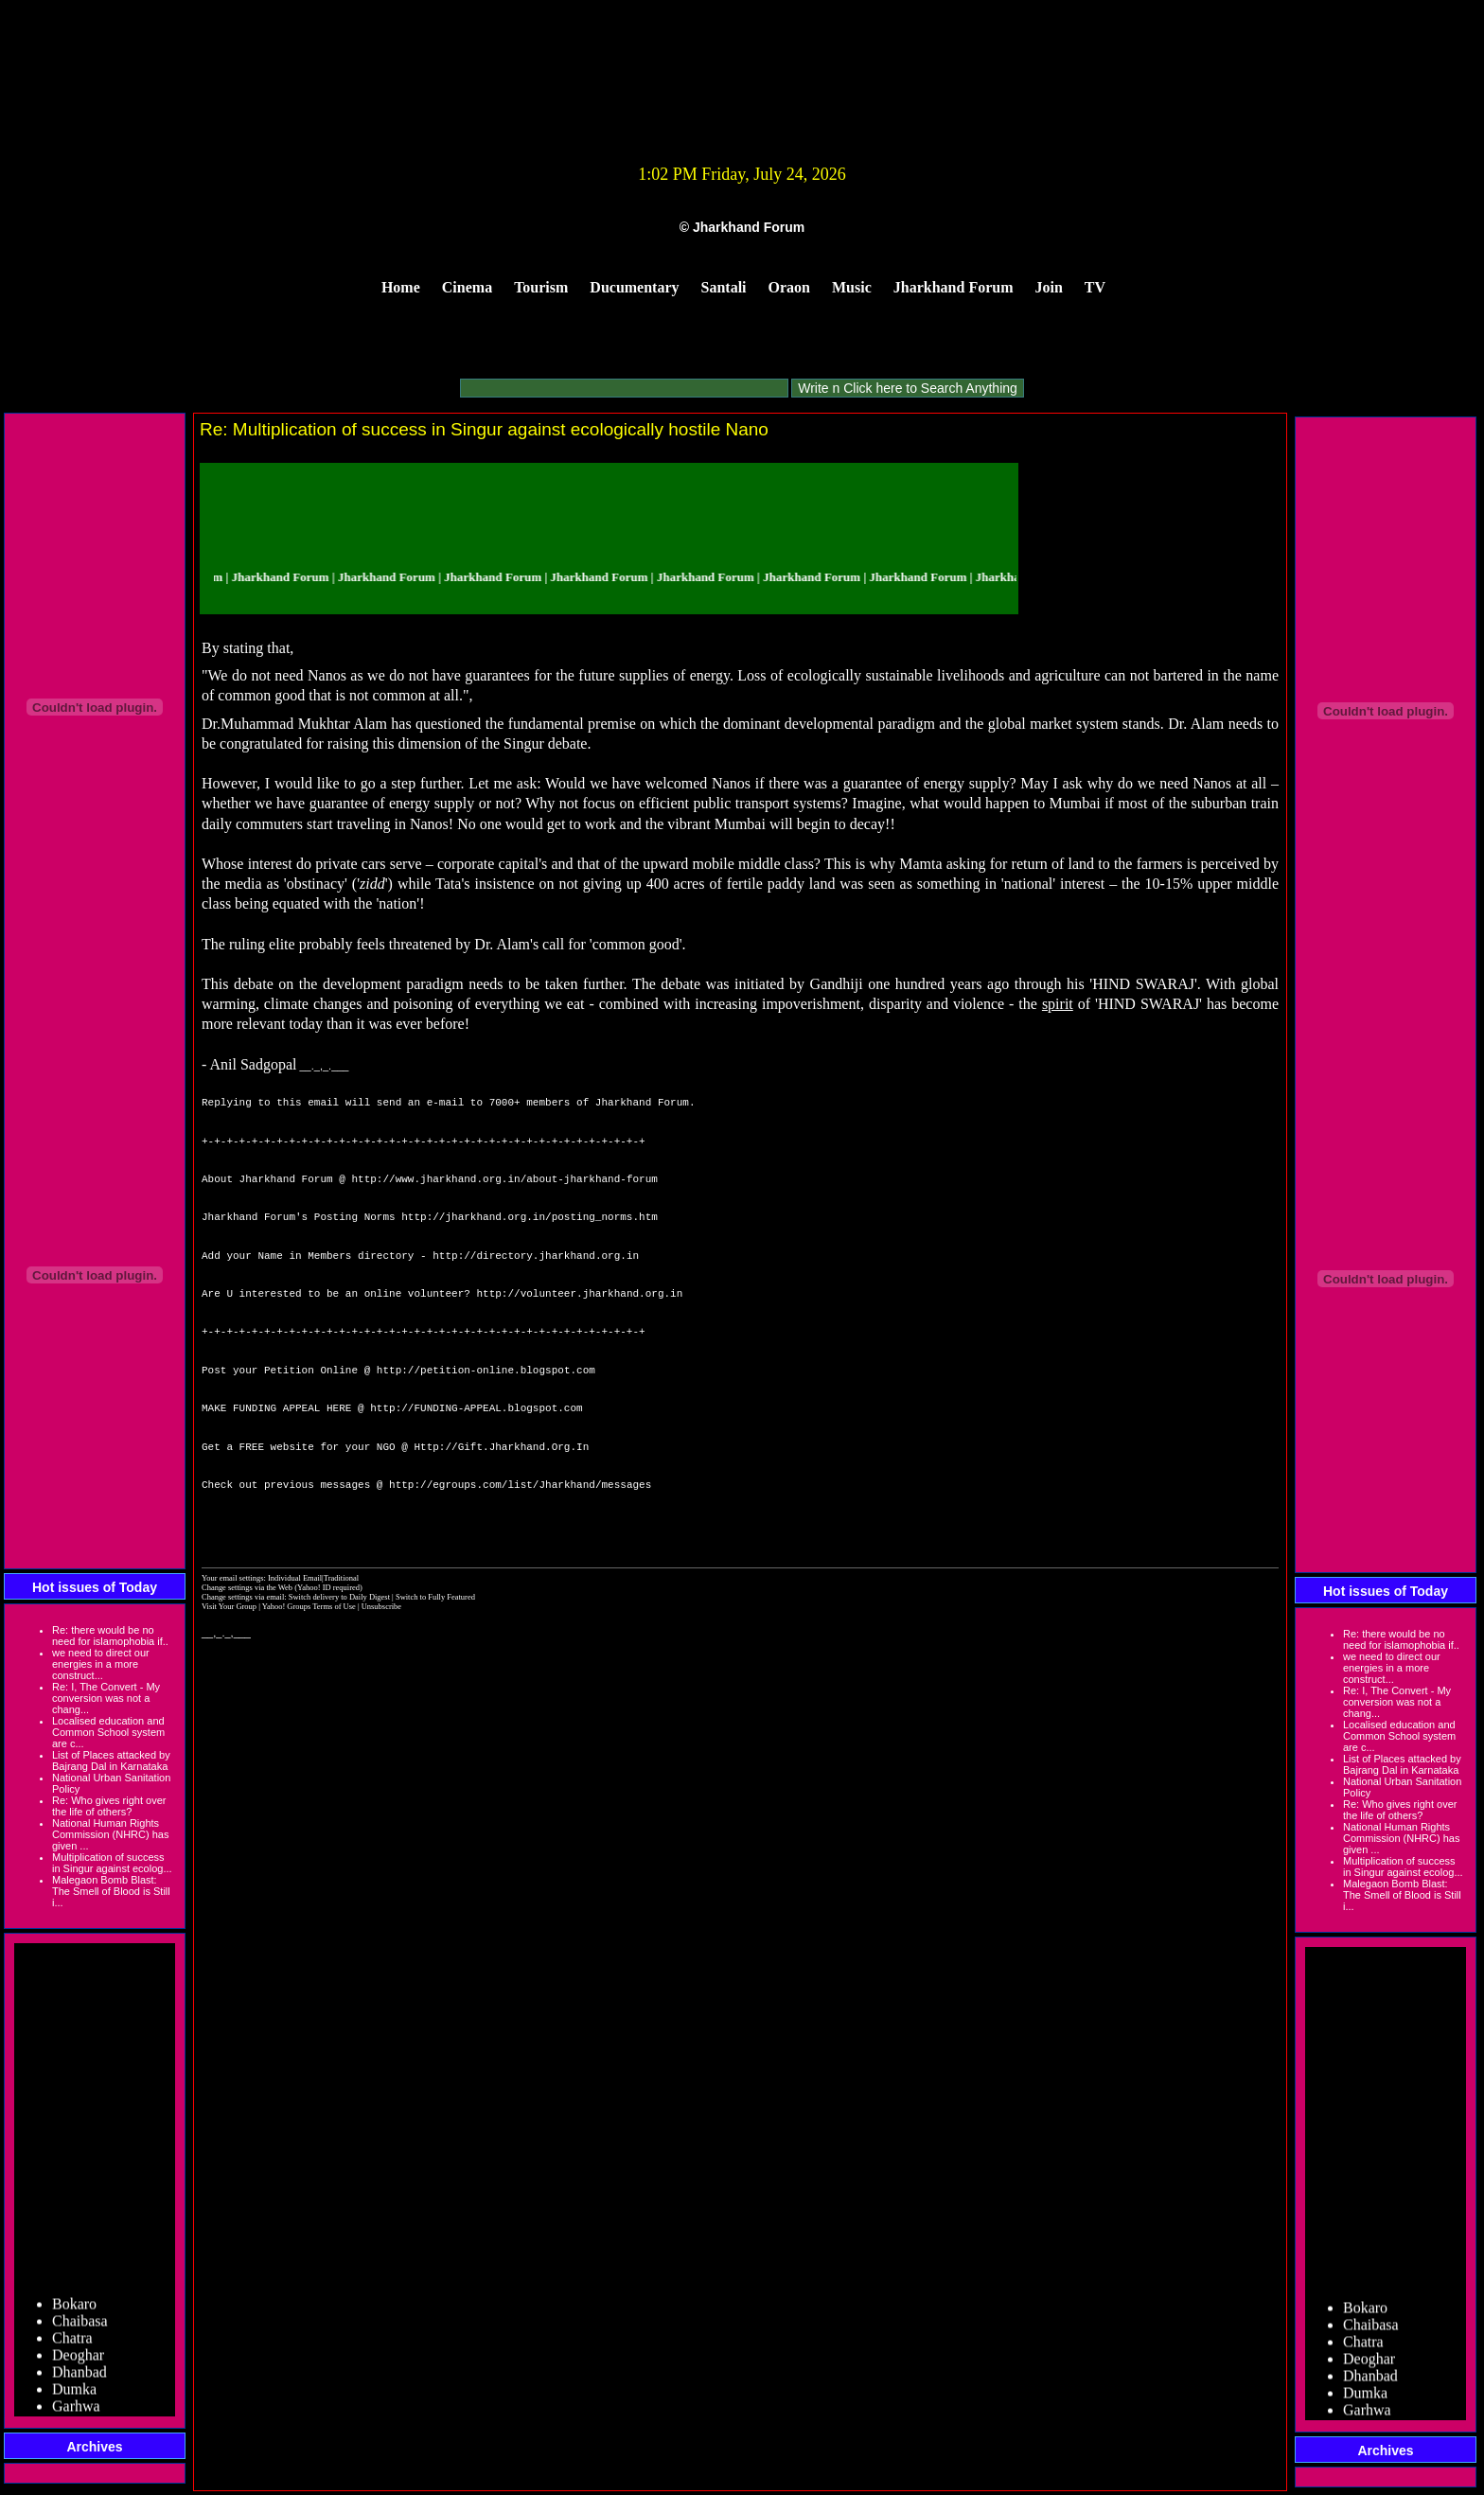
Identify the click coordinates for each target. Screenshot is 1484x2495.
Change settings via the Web (247, 1587)
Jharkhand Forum (953, 287)
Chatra (72, 2344)
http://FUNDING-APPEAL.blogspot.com (476, 1408)
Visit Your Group (230, 1606)
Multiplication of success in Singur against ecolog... (112, 1862)
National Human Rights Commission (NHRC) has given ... (110, 1834)
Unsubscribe (381, 1606)
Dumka (74, 2395)
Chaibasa (80, 2327)
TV (1095, 287)
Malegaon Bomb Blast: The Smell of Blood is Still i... (111, 1891)
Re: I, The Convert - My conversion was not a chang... (106, 1698)
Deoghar (78, 2361)
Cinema (467, 287)
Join (1049, 287)
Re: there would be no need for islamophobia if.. (110, 1635)
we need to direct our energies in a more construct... (101, 1664)
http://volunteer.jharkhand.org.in (579, 1293)
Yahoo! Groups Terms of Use (310, 1606)
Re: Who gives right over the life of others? (109, 1806)
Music (852, 287)
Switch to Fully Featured (435, 1596)
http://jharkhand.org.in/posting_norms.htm (529, 1217)
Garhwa (76, 2412)
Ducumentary (634, 287)
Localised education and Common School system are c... (108, 1732)
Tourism (541, 287)
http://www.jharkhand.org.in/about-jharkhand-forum (504, 1179)
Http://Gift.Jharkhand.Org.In (501, 1447)
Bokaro (74, 2310)
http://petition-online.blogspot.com (486, 1370)
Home (400, 287)
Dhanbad (79, 2378)
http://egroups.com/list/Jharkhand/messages (520, 1485)
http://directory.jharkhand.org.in (536, 1255)
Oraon (789, 287)
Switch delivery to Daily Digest (339, 1596)
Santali (724, 287)
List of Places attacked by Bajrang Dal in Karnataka (111, 1760)
